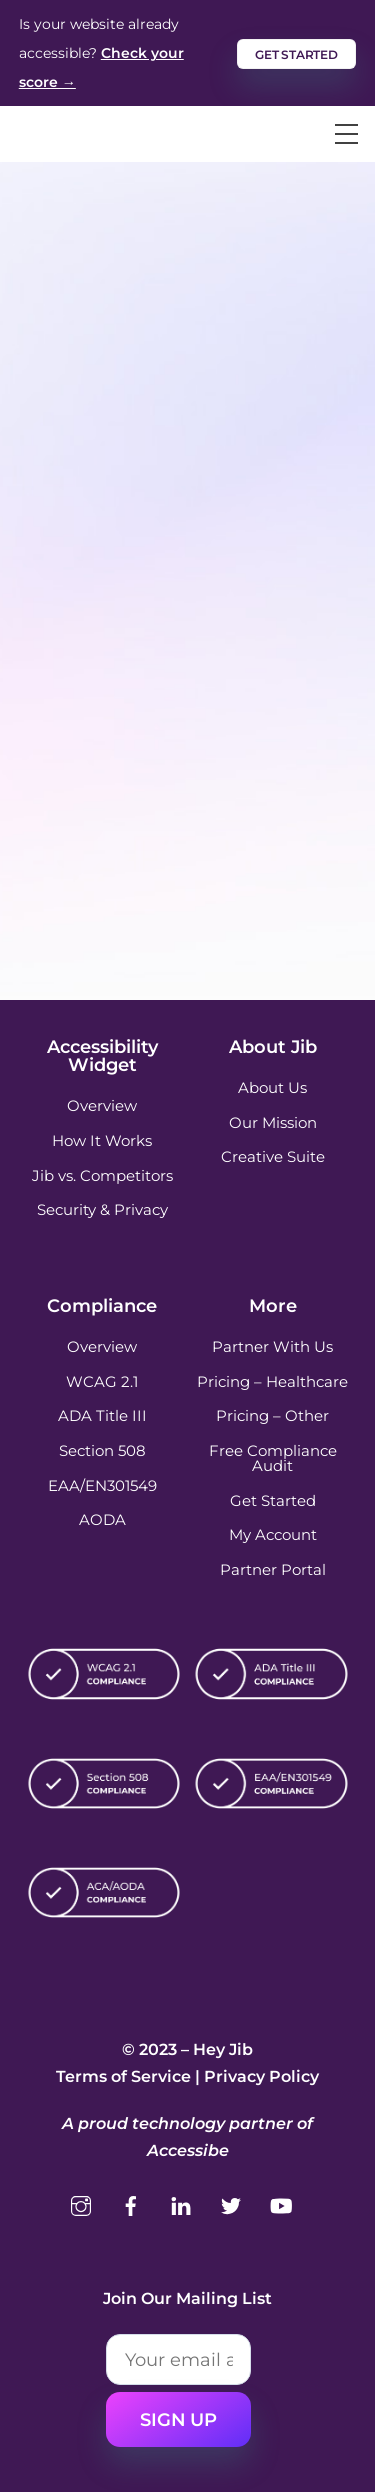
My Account (273, 1534)
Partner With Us (272, 1346)
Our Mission (273, 1122)
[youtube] (281, 2203)
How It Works (102, 1140)
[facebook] (131, 2203)
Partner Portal (273, 1569)
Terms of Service (123, 2076)
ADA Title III (102, 1415)
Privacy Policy (261, 2076)
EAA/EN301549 (102, 1485)
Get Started (273, 1500)
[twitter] (231, 2203)
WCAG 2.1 (102, 1381)
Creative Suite (273, 1156)
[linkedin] (181, 2203)
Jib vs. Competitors (102, 1175)
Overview (102, 1105)
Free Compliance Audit (273, 1458)
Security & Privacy (102, 1209)
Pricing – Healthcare (272, 1381)
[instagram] (81, 2203)
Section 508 (102, 1450)
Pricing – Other (272, 1415)
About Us (272, 1087)
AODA (102, 1519)
